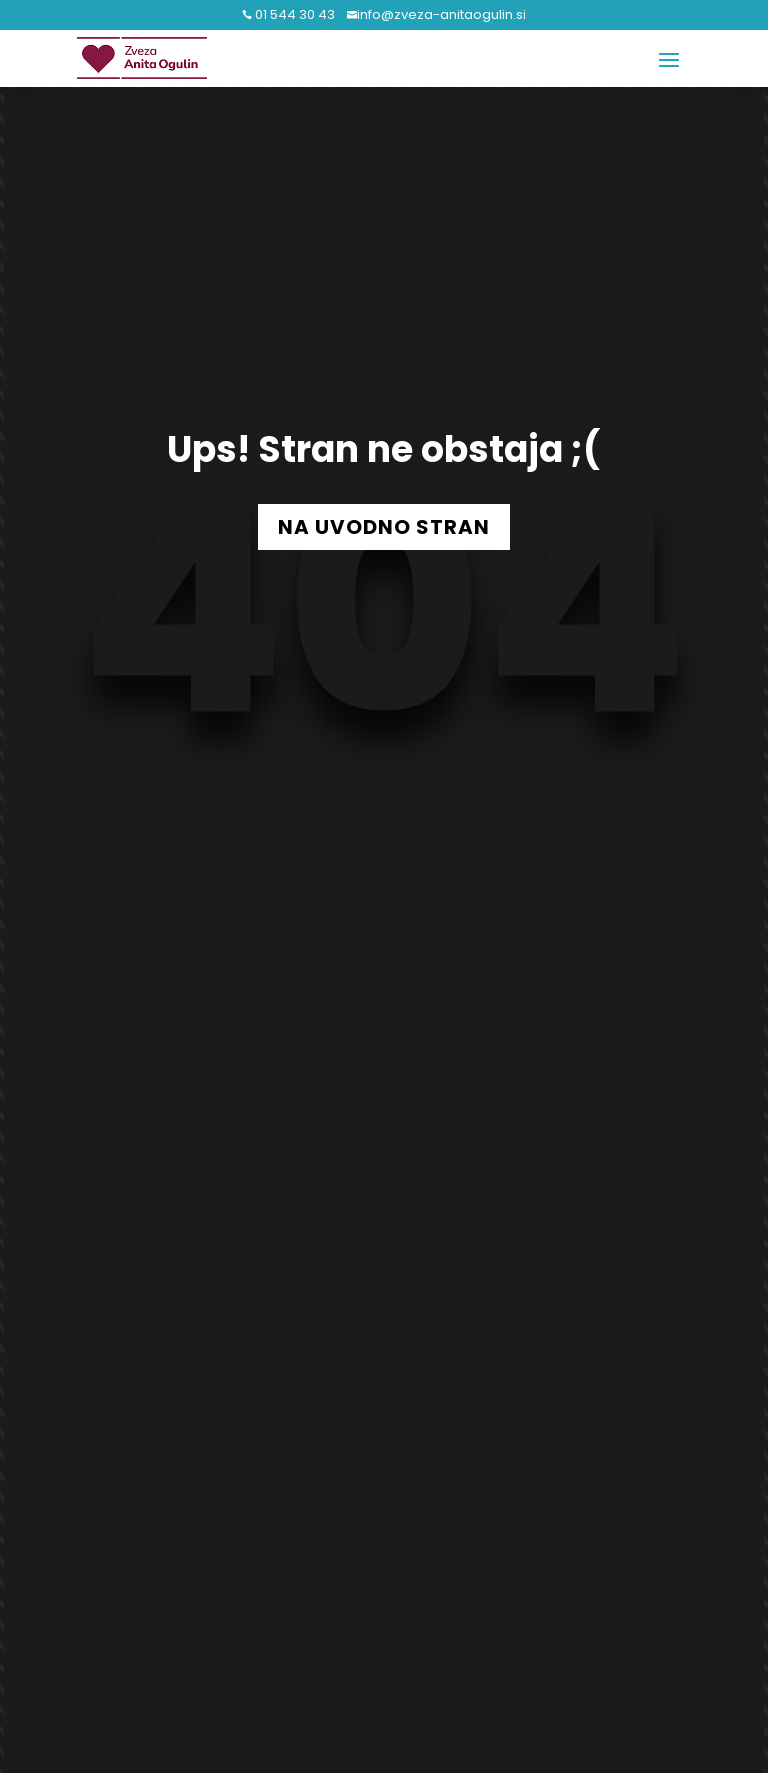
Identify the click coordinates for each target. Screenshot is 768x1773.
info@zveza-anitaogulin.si (441, 14)
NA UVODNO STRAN (384, 527)
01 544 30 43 (293, 14)
